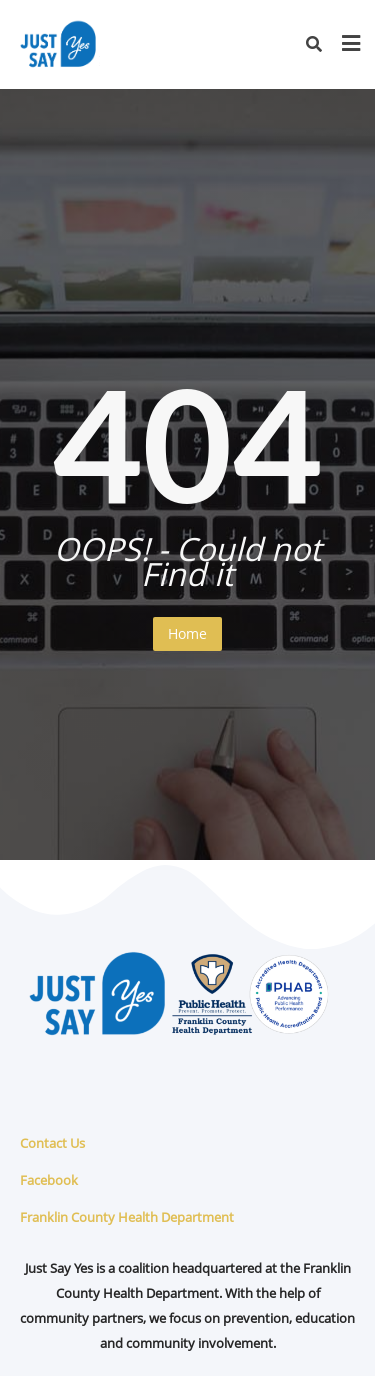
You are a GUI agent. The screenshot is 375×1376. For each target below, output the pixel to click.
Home (187, 633)
